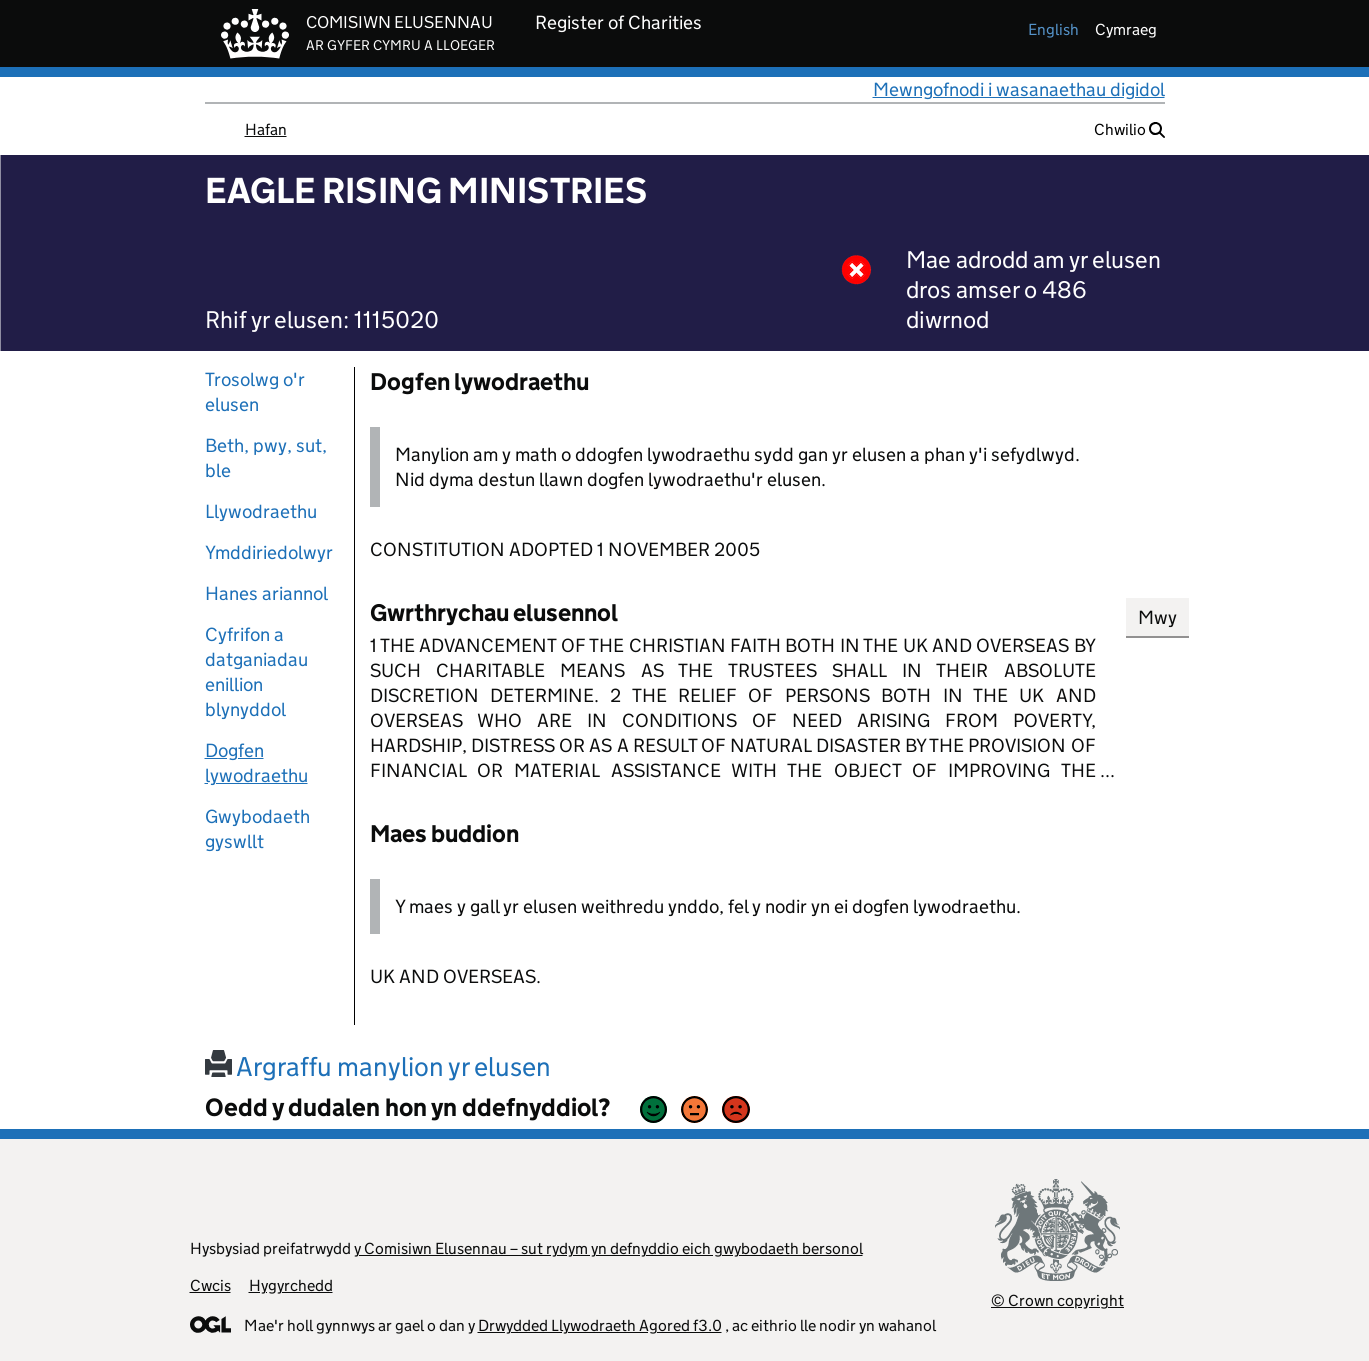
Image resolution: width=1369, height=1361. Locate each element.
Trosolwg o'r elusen (255, 392)
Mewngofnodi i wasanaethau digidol (1019, 89)
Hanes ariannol (266, 593)
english (1053, 29)
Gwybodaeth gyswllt (257, 829)
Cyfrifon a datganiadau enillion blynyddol (256, 672)
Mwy (1157, 617)
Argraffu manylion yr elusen (378, 1066)
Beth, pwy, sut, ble (266, 458)
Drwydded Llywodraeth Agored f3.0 (600, 1325)
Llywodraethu (261, 511)
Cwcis (210, 1285)
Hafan (266, 129)
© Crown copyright (1057, 1300)
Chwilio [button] (1129, 129)
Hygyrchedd (291, 1285)
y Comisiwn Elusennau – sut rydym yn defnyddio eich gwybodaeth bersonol (608, 1248)
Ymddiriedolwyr (269, 552)
